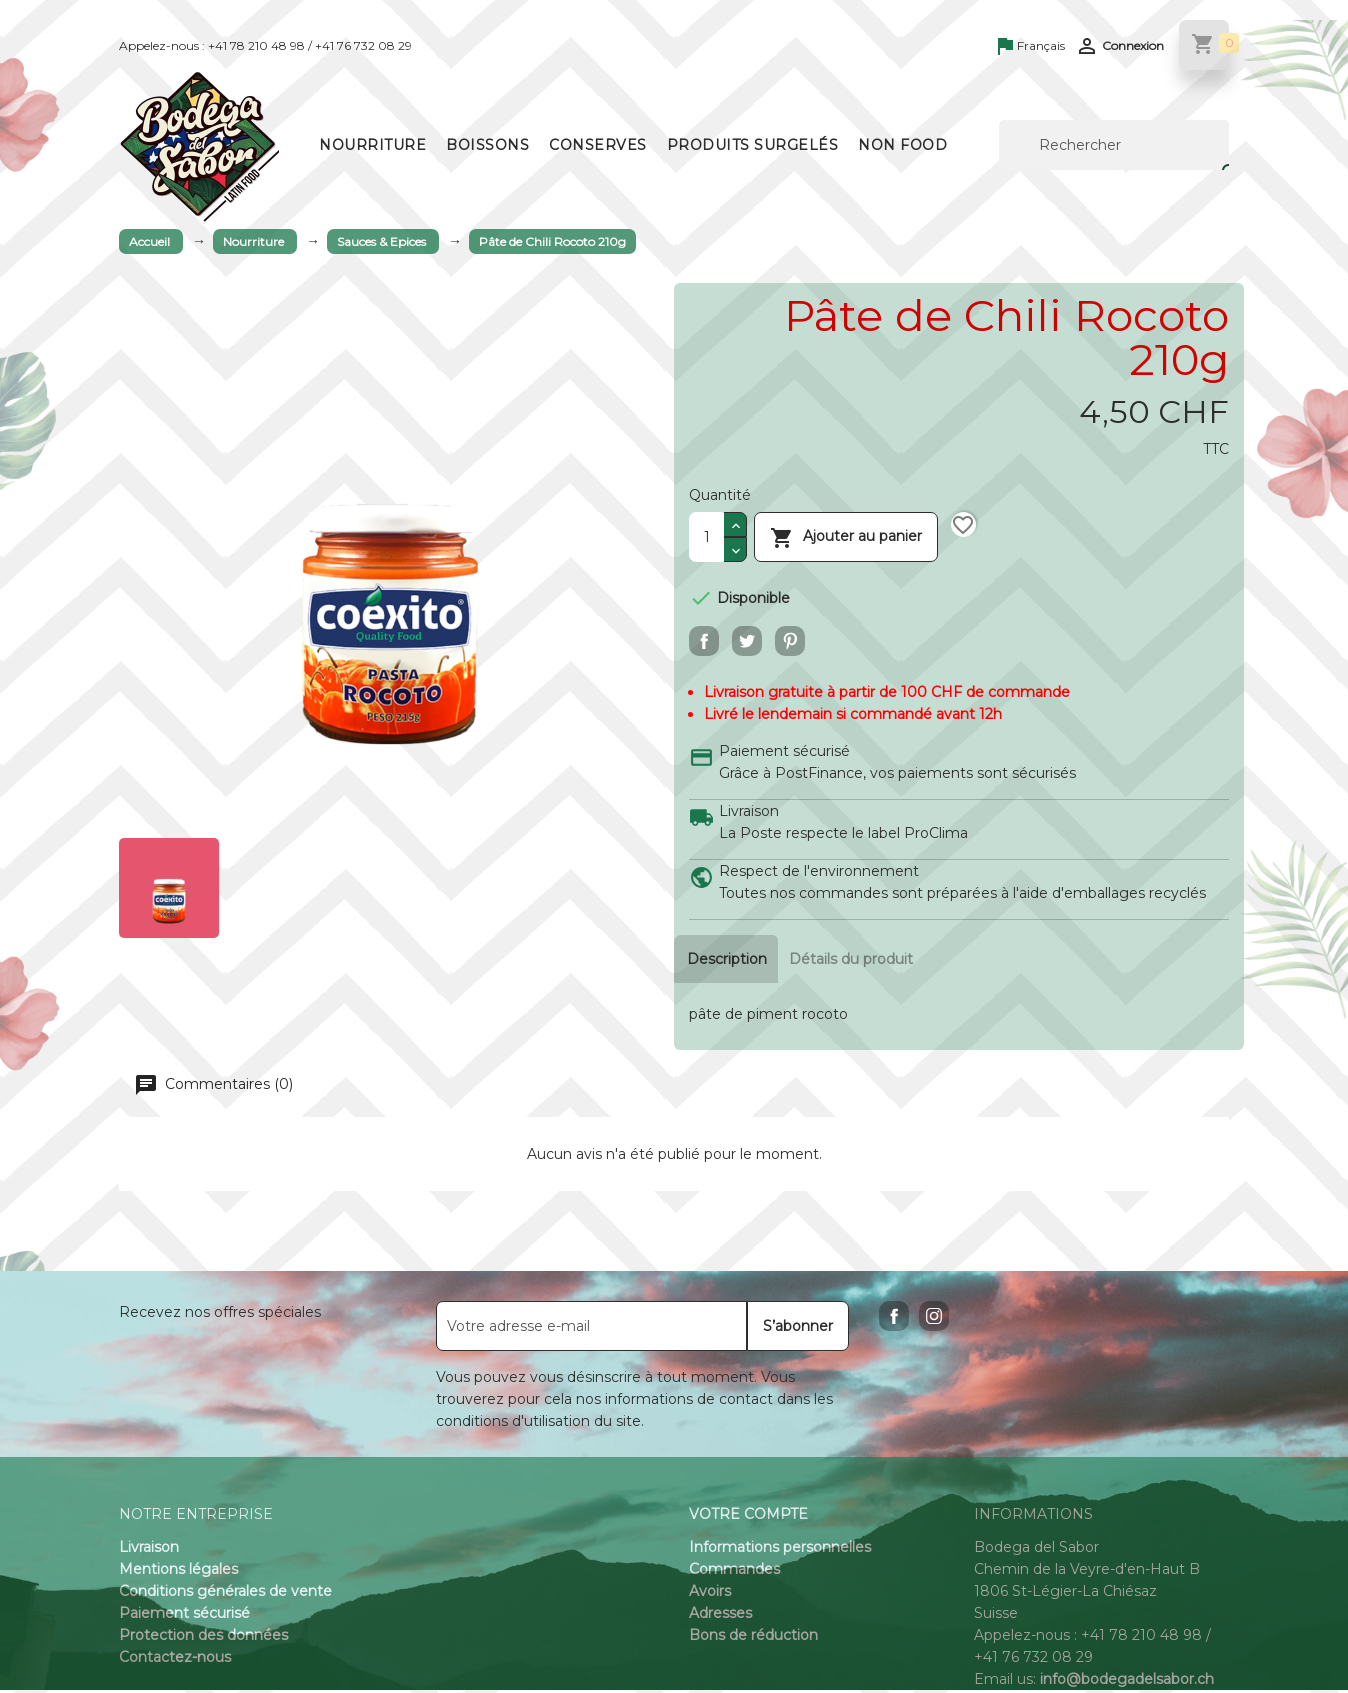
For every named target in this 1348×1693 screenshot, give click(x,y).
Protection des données (203, 1638)
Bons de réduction (753, 1638)
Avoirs (710, 1594)
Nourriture (372, 145)
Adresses (720, 1616)
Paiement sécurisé (184, 1616)
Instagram (934, 1319)
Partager (704, 641)
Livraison (149, 1550)
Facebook (894, 1319)
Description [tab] (728, 960)
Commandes (734, 1572)
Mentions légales (178, 1572)
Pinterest (790, 641)
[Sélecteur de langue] (1031, 47)
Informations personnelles (780, 1550)
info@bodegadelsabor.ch (1127, 1682)
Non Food (902, 145)
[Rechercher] (1114, 145)
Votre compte (748, 1517)
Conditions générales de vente (225, 1594)
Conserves (598, 145)
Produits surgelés (753, 145)
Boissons (487, 145)
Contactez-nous (175, 1660)
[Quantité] (706, 537)
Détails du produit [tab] (858, 960)
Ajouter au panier (846, 536)
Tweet (747, 641)
